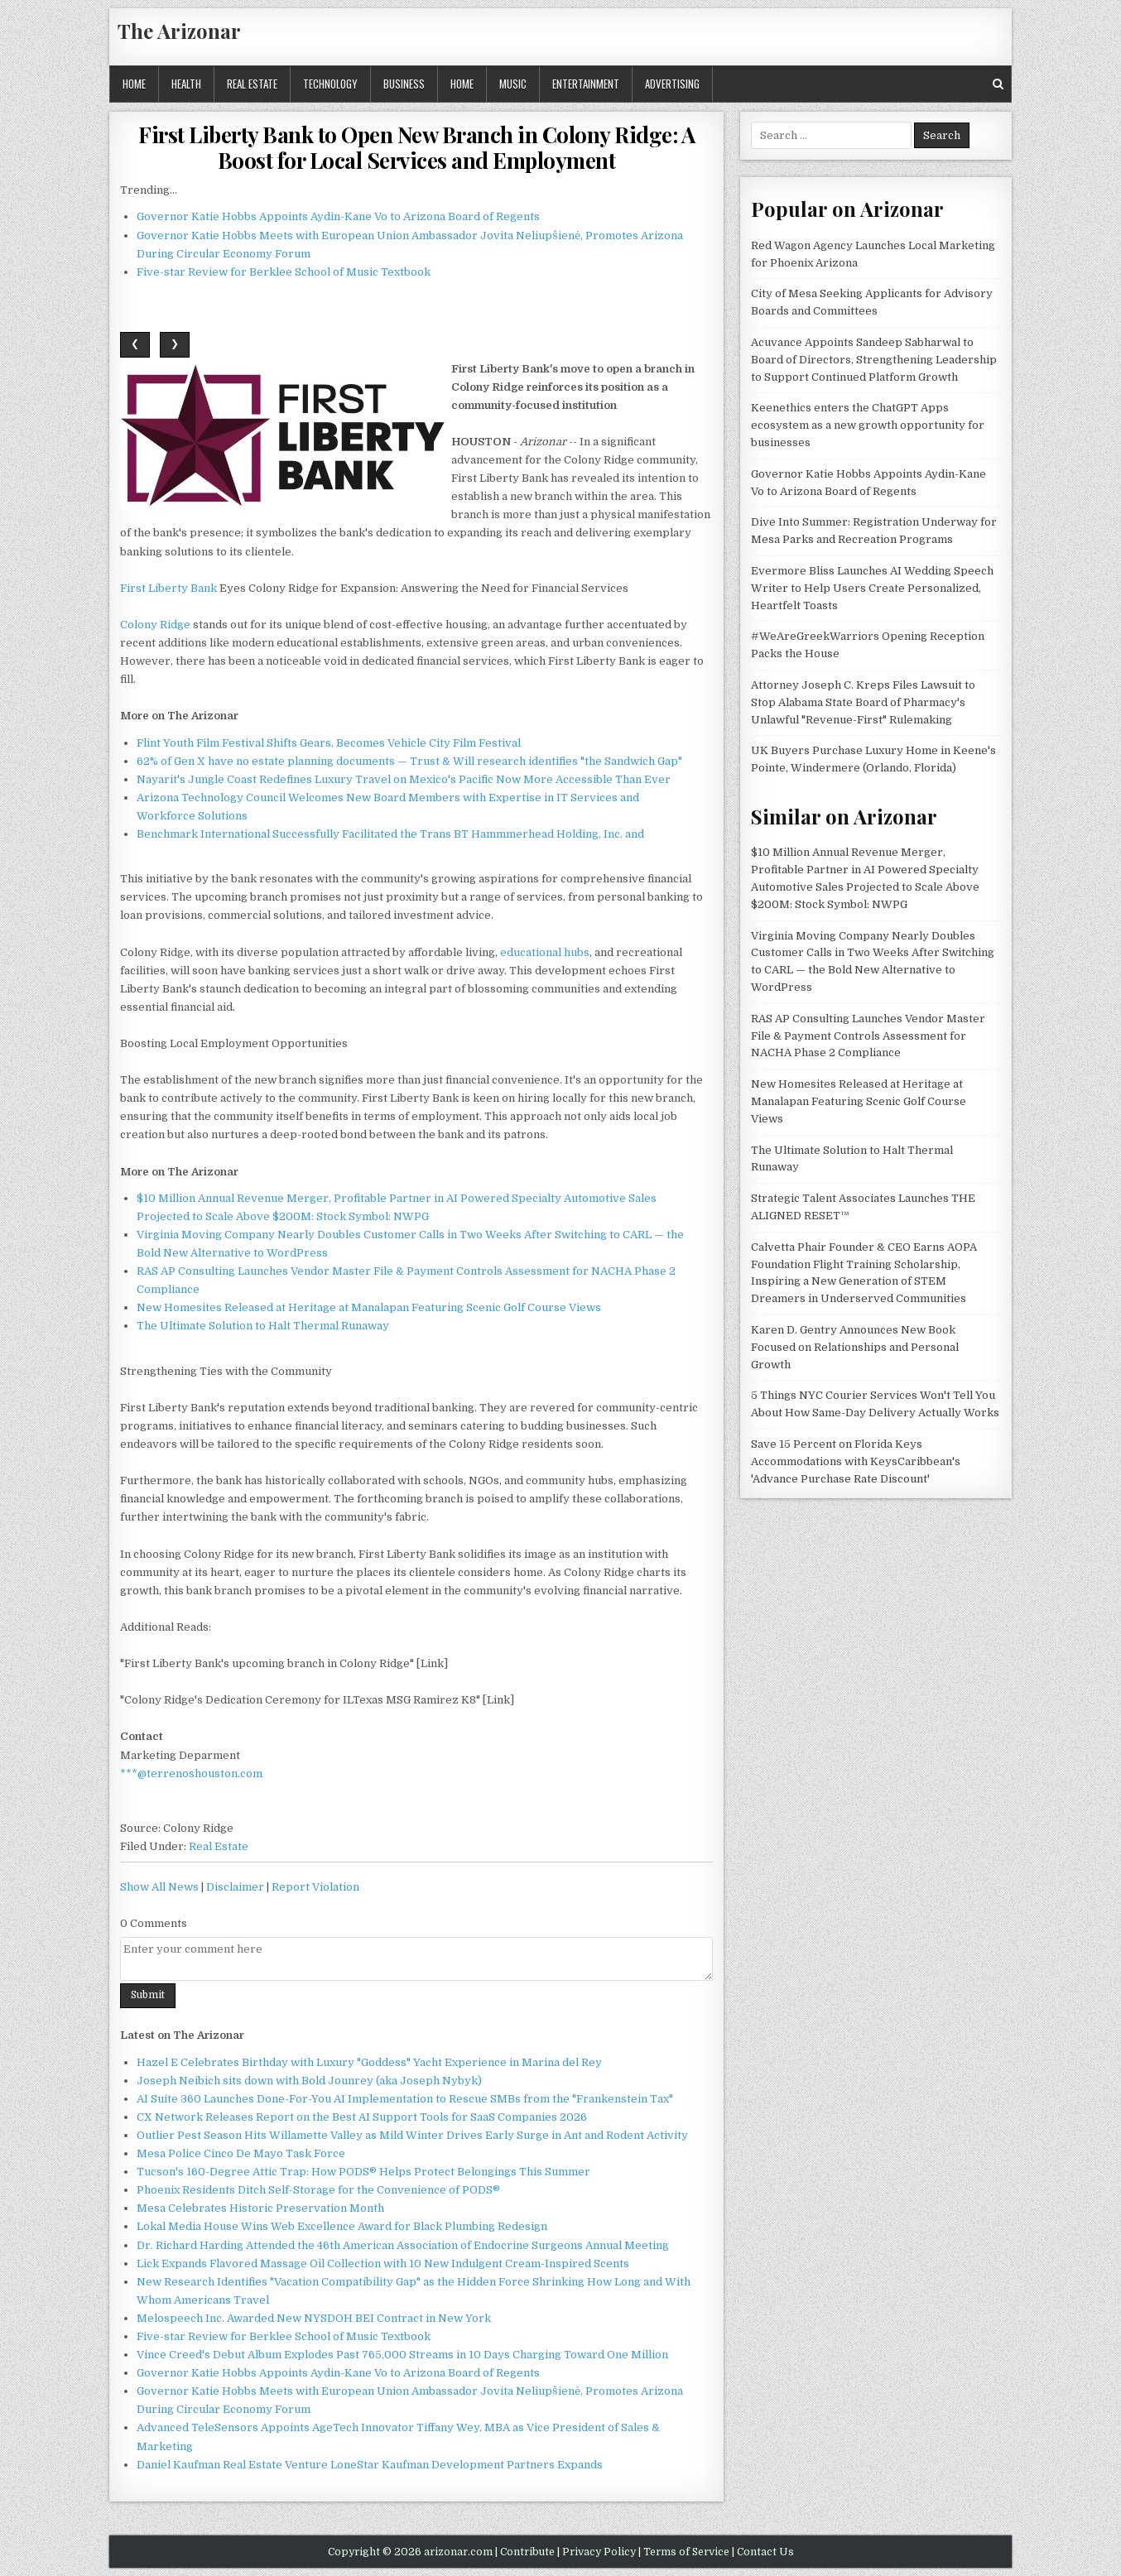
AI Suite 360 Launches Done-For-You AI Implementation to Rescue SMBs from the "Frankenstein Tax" (405, 2099)
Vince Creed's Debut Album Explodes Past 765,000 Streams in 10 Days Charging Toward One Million (402, 2354)
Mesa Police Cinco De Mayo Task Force (241, 2153)
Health (186, 83)
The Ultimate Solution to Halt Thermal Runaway (263, 1325)
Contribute (527, 2552)
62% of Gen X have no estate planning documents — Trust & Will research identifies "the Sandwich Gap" (409, 761)
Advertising (672, 83)
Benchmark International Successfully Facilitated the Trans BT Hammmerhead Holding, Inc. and (390, 834)
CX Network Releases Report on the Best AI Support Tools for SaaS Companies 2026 (362, 2117)
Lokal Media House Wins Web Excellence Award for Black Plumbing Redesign (342, 2226)
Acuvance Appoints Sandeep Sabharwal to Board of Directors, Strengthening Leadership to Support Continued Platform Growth (874, 359)
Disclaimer (235, 1887)
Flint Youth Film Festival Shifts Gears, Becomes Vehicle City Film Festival (329, 743)
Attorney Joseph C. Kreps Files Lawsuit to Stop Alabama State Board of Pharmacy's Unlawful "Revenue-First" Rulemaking (863, 702)
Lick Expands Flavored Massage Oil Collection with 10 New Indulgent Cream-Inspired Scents (383, 2263)
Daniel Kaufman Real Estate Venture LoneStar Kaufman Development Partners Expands (370, 2464)
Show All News (159, 1887)
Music (513, 83)
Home (134, 83)
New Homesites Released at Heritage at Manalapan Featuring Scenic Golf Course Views (369, 1307)
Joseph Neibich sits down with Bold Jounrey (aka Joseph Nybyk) (309, 2080)
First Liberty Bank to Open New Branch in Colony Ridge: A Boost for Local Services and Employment (416, 147)
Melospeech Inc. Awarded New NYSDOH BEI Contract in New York (314, 2318)
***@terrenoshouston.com (191, 1773)
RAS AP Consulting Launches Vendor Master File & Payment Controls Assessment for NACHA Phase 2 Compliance (868, 1036)
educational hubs (544, 952)
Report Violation (315, 1887)
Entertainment (585, 83)
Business (404, 83)
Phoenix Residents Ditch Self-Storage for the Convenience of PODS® (318, 2190)
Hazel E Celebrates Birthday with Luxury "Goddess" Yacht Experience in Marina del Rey (369, 2062)
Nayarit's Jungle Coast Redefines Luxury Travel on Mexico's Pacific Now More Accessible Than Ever (404, 779)
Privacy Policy (599, 2552)
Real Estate (252, 83)
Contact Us (765, 2552)
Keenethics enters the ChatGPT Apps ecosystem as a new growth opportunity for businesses (867, 425)
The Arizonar (179, 30)
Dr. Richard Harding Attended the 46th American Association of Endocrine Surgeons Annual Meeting (403, 2245)
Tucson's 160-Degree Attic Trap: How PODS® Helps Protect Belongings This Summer (363, 2171)
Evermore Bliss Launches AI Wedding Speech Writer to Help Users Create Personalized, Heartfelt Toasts (872, 588)
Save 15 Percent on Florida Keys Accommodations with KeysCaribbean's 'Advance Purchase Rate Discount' (855, 1461)
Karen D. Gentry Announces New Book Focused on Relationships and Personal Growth (855, 1347)
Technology (330, 83)
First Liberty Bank (168, 588)
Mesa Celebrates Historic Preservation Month (260, 2208)
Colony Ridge (155, 624)
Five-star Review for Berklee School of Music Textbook (284, 272)
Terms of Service (686, 2552)
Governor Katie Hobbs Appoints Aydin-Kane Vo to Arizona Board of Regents (338, 216)
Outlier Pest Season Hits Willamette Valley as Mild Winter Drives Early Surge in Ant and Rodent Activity (412, 2135)
